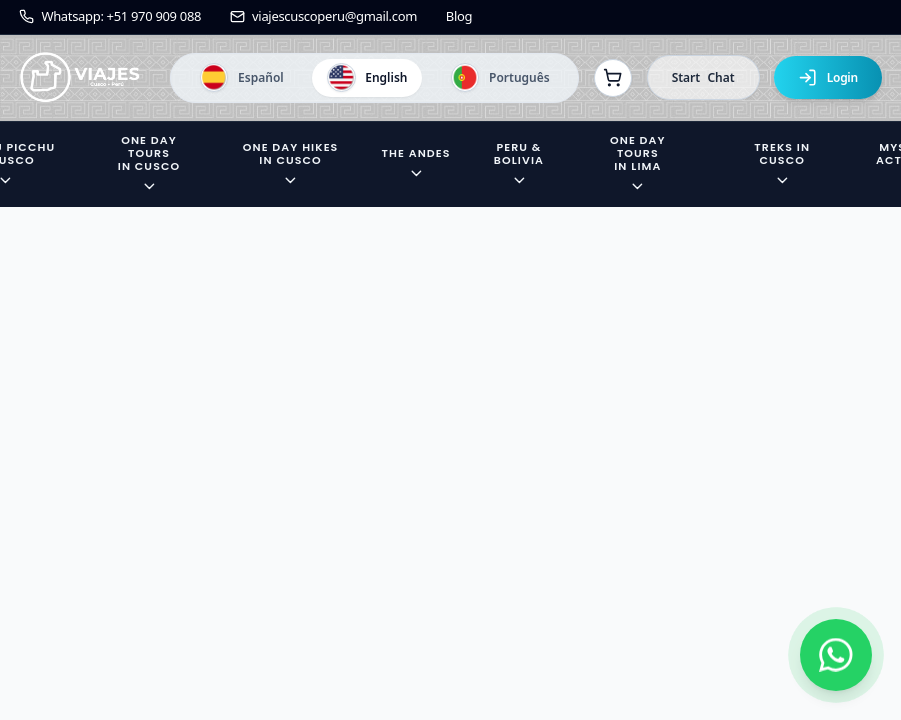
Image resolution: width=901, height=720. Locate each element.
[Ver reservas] (613, 78)
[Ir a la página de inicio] (80, 78)
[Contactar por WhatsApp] (836, 655)
